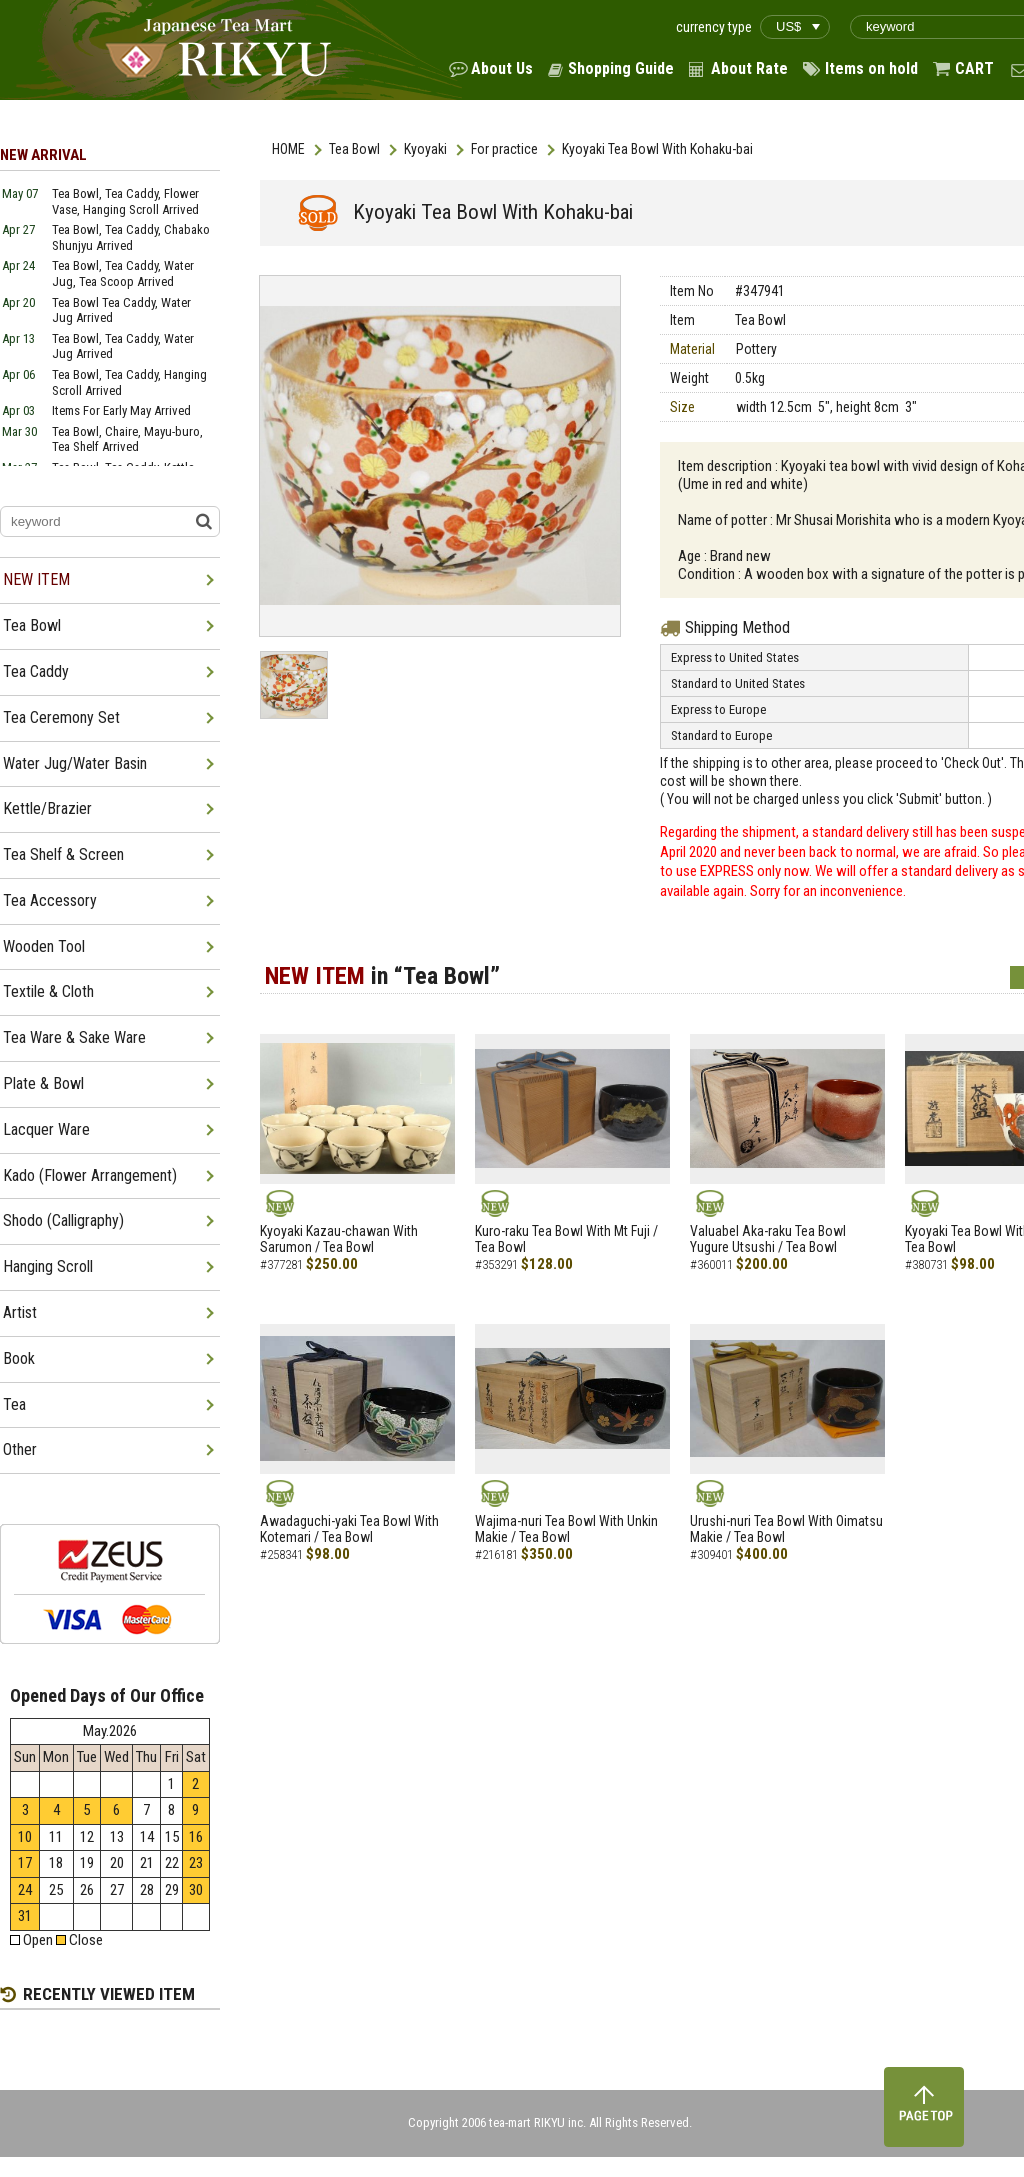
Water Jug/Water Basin (75, 763)
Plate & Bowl (43, 1083)
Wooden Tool (44, 946)
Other (20, 1449)
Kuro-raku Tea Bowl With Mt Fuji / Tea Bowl (566, 1239)
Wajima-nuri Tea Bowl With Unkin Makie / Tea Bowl (566, 1529)
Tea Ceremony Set (61, 717)
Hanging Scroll (48, 1266)
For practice (504, 149)
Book (19, 1358)
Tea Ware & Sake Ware (74, 1037)
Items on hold (871, 68)
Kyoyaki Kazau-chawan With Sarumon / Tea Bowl (339, 1239)
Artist (20, 1312)
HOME (288, 149)
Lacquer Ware (46, 1129)
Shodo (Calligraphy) (63, 1220)
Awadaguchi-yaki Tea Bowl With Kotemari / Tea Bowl (349, 1529)
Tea (14, 1404)
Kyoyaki (425, 149)
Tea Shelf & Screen (63, 854)
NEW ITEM (36, 579)
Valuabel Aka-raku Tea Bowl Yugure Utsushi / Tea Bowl (768, 1239)
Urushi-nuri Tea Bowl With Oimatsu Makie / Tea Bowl (786, 1529)
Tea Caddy (36, 671)
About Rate (749, 68)
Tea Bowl (354, 149)
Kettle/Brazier (47, 808)
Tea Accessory (50, 900)
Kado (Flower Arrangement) (90, 1175)
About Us (502, 68)
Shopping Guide (621, 68)
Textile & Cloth (48, 991)
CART (974, 68)
